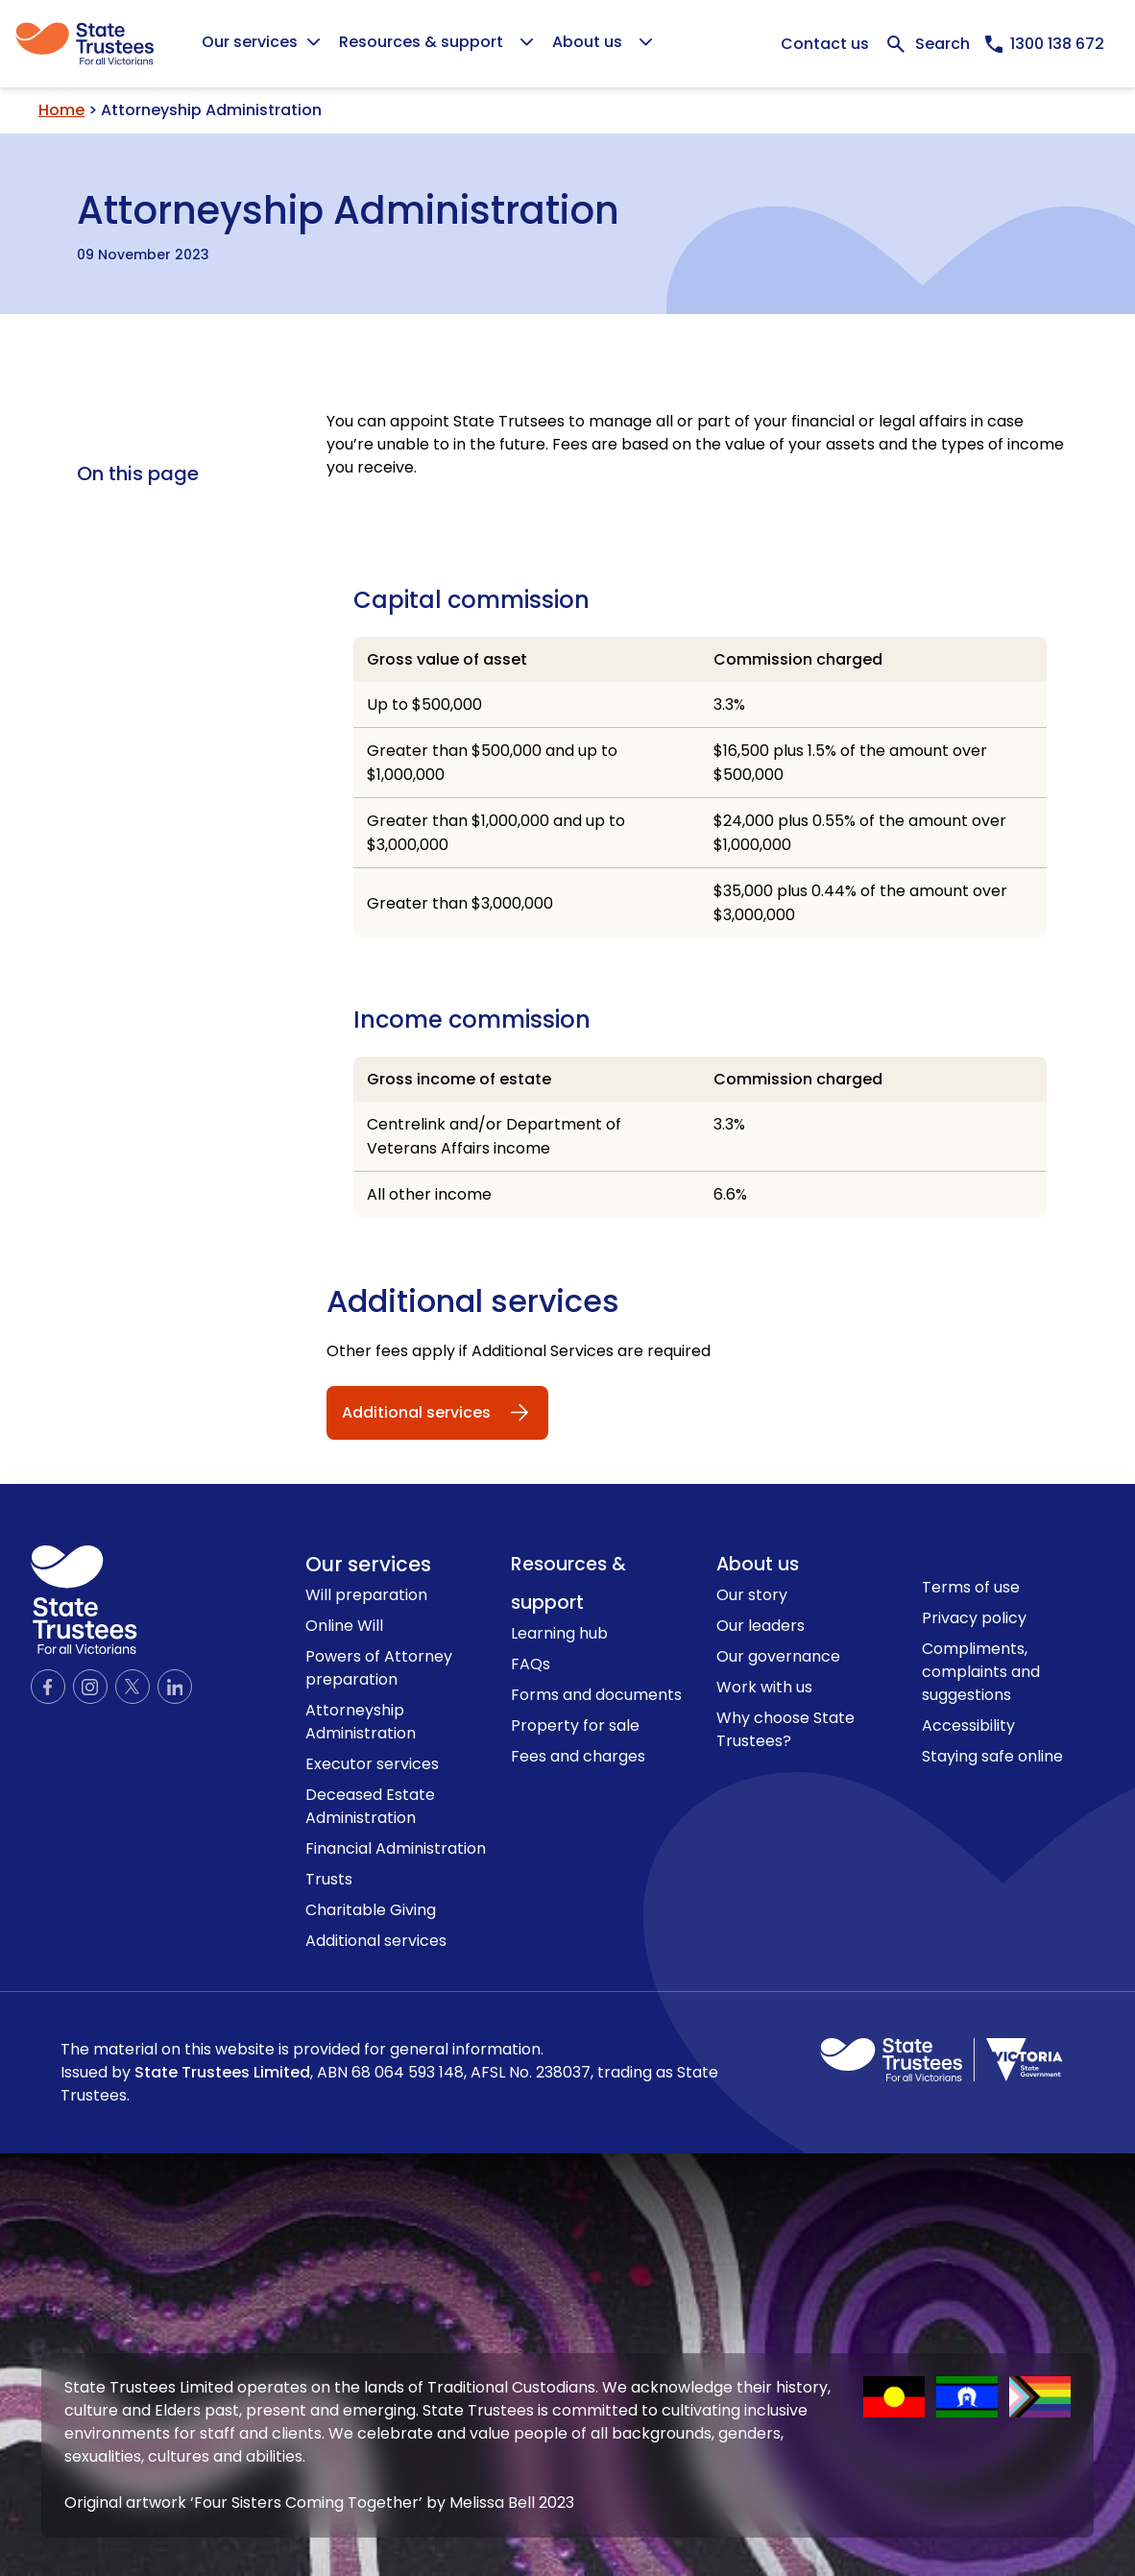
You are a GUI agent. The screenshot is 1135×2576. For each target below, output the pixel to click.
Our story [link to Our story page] (751, 1595)
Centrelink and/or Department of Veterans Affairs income (494, 1136)
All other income (429, 1194)
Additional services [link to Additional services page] (376, 1941)
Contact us (825, 44)
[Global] (567, 43)
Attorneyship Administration (348, 206)
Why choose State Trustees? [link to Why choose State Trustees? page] (785, 1729)
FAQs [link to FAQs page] (530, 1664)
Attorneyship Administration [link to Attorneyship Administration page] (360, 1721)
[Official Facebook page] (48, 1686)
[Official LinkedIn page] (174, 1686)
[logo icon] (84, 1599)
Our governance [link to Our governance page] (778, 1656)
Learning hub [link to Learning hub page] (559, 1633)
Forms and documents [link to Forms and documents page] (596, 1695)
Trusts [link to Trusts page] (328, 1879)
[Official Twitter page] (132, 1686)
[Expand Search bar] (927, 44)
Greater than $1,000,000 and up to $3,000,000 (496, 833)
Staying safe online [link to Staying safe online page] (992, 1756)
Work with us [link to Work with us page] (764, 1687)
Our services (368, 1564)
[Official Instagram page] (90, 1686)
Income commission (472, 1019)
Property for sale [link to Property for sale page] (575, 1725)
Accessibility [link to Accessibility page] (968, 1725)
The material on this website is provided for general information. (389, 2072)
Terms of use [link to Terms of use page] (971, 1587)
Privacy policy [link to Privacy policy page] (974, 1618)
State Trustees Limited (222, 2072)
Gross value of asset (447, 659)
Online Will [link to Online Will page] (344, 1626)
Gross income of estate (459, 1079)
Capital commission (471, 600)
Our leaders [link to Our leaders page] (760, 1626)
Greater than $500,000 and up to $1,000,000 (492, 763)
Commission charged (797, 659)
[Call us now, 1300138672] (1044, 44)
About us (757, 1564)
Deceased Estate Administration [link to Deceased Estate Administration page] (370, 1806)
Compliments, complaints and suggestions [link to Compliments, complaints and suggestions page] (981, 1672)
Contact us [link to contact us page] (978, 1560)
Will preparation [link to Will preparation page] (366, 1595)
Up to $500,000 (424, 704)
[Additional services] (437, 1413)
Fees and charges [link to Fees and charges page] (578, 1756)
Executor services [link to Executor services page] (372, 1764)
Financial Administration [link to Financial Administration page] (395, 1848)
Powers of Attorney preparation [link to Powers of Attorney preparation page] (378, 1667)
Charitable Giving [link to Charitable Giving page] (370, 1910)
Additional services (472, 1301)
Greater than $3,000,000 (460, 903)
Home (61, 110)
